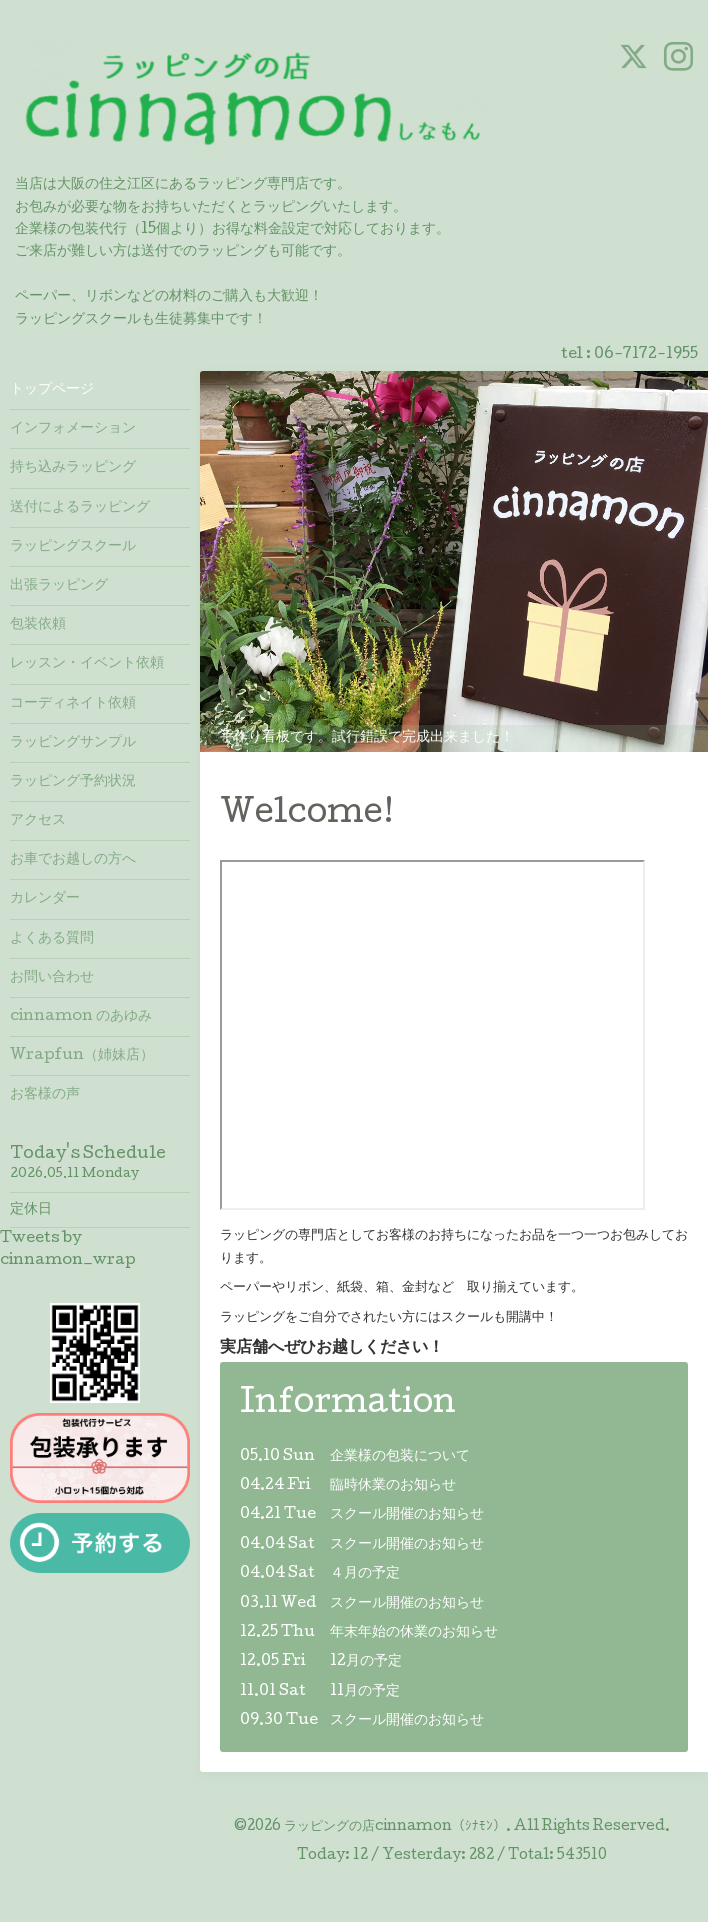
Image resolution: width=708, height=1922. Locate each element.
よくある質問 (52, 939)
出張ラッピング (59, 586)
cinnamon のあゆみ (81, 1017)
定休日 (31, 1210)
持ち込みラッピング (73, 468)
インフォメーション (73, 429)
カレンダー (45, 899)
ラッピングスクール (73, 547)
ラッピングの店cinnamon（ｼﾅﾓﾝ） (395, 1827)
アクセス (38, 821)
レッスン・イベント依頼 (87, 664)
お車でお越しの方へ (73, 860)
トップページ (52, 390)
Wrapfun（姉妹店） (82, 1056)
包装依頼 (38, 625)
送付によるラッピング (80, 508)
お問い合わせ (52, 978)
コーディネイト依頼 (73, 704)
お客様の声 (45, 1095)
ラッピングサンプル (73, 743)
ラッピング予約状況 (73, 782)
